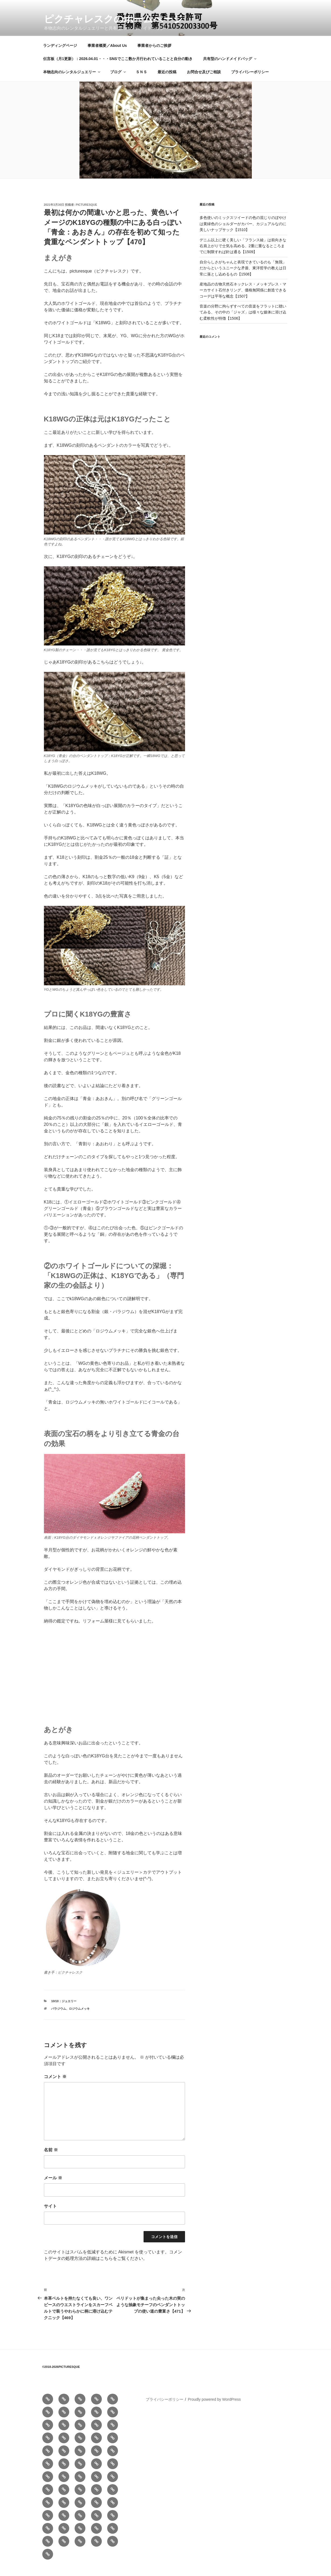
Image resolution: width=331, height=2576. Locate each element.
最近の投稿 (167, 80)
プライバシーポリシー (250, 80)
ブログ (118, 80)
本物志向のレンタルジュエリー (72, 80)
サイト (50, 2214)
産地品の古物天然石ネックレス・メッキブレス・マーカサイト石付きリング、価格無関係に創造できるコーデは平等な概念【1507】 (243, 299)
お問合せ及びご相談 (204, 80)
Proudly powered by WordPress (214, 2408)
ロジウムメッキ (79, 2017)
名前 (51, 2158)
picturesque (86, 213)
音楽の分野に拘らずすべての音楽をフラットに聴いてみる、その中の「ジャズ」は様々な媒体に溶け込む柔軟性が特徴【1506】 (243, 321)
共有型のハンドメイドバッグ (230, 67)
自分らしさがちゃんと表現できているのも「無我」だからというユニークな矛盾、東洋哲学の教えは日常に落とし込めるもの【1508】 (243, 276)
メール (53, 2186)
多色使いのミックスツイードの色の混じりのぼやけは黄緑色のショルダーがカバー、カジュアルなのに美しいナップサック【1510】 (243, 232)
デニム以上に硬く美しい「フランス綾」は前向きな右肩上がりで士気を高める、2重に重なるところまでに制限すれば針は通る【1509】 (243, 254)
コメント (55, 2085)
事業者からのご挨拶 (154, 54)
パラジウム (58, 2017)
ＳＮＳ (141, 80)
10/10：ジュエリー (63, 2009)
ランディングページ (60, 54)
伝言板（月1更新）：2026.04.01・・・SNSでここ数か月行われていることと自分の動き (118, 67)
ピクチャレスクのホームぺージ (113, 19)
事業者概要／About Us (107, 54)
